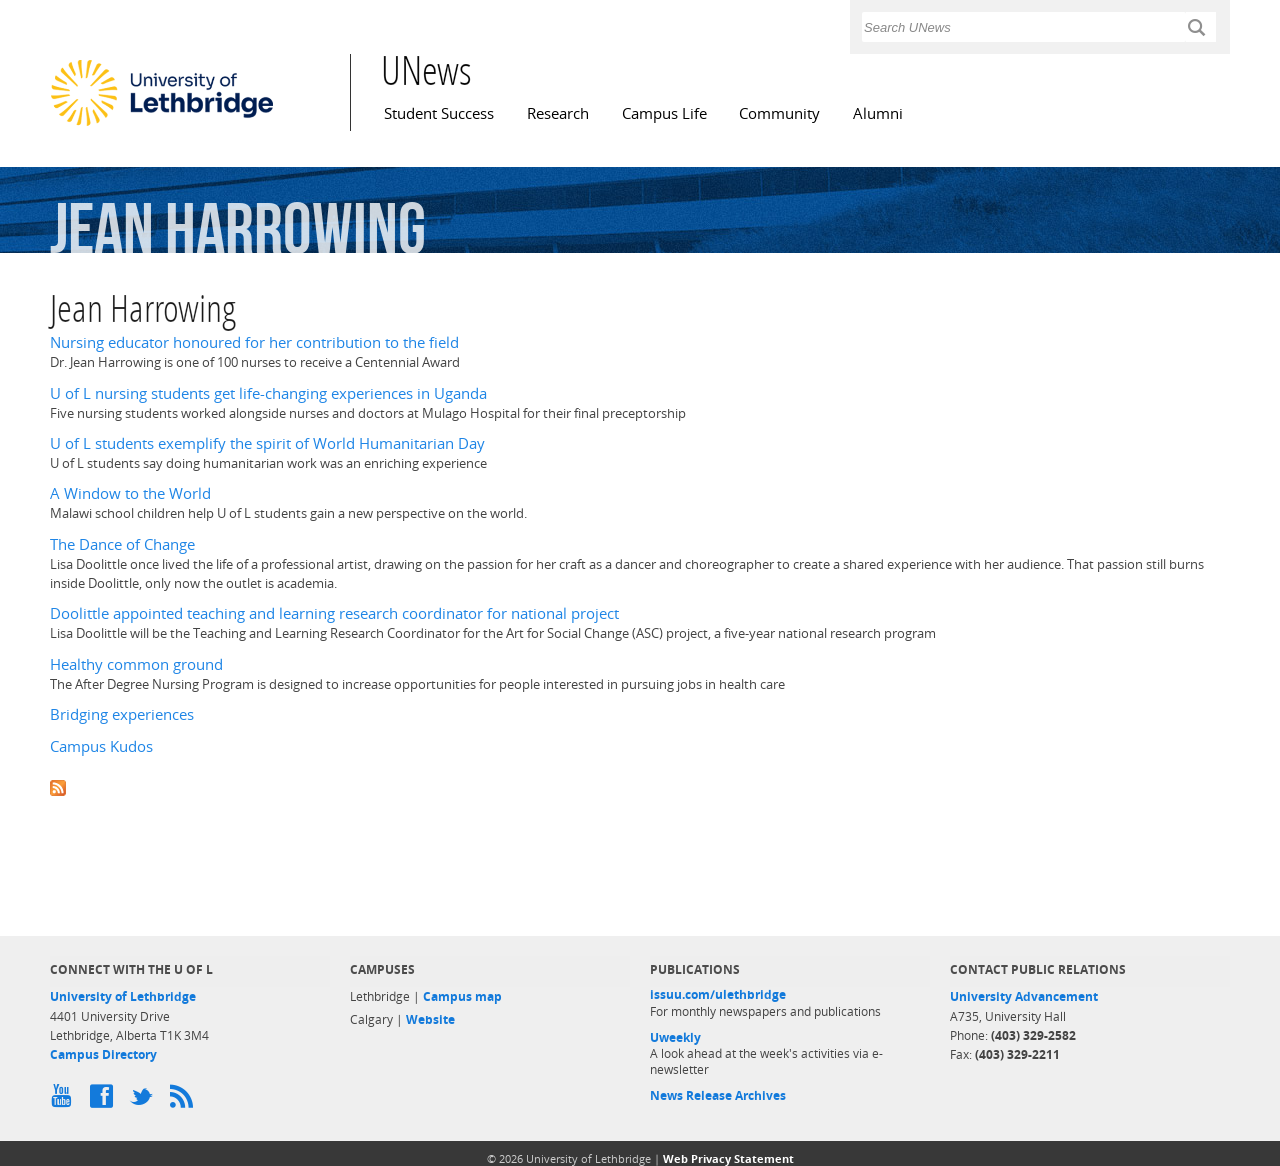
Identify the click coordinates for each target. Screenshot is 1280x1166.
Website (430, 1019)
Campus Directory (103, 1054)
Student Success (439, 113)
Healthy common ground (136, 664)
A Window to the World (130, 493)
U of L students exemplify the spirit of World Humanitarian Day (267, 443)
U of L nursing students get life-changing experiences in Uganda (268, 393)
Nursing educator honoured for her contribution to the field (254, 342)
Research (558, 113)
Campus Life (664, 113)
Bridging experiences (122, 714)
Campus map (462, 996)
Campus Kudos (101, 746)
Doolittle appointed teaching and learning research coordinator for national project (334, 613)
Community (779, 113)
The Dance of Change (122, 544)
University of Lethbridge (123, 996)
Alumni (878, 113)
